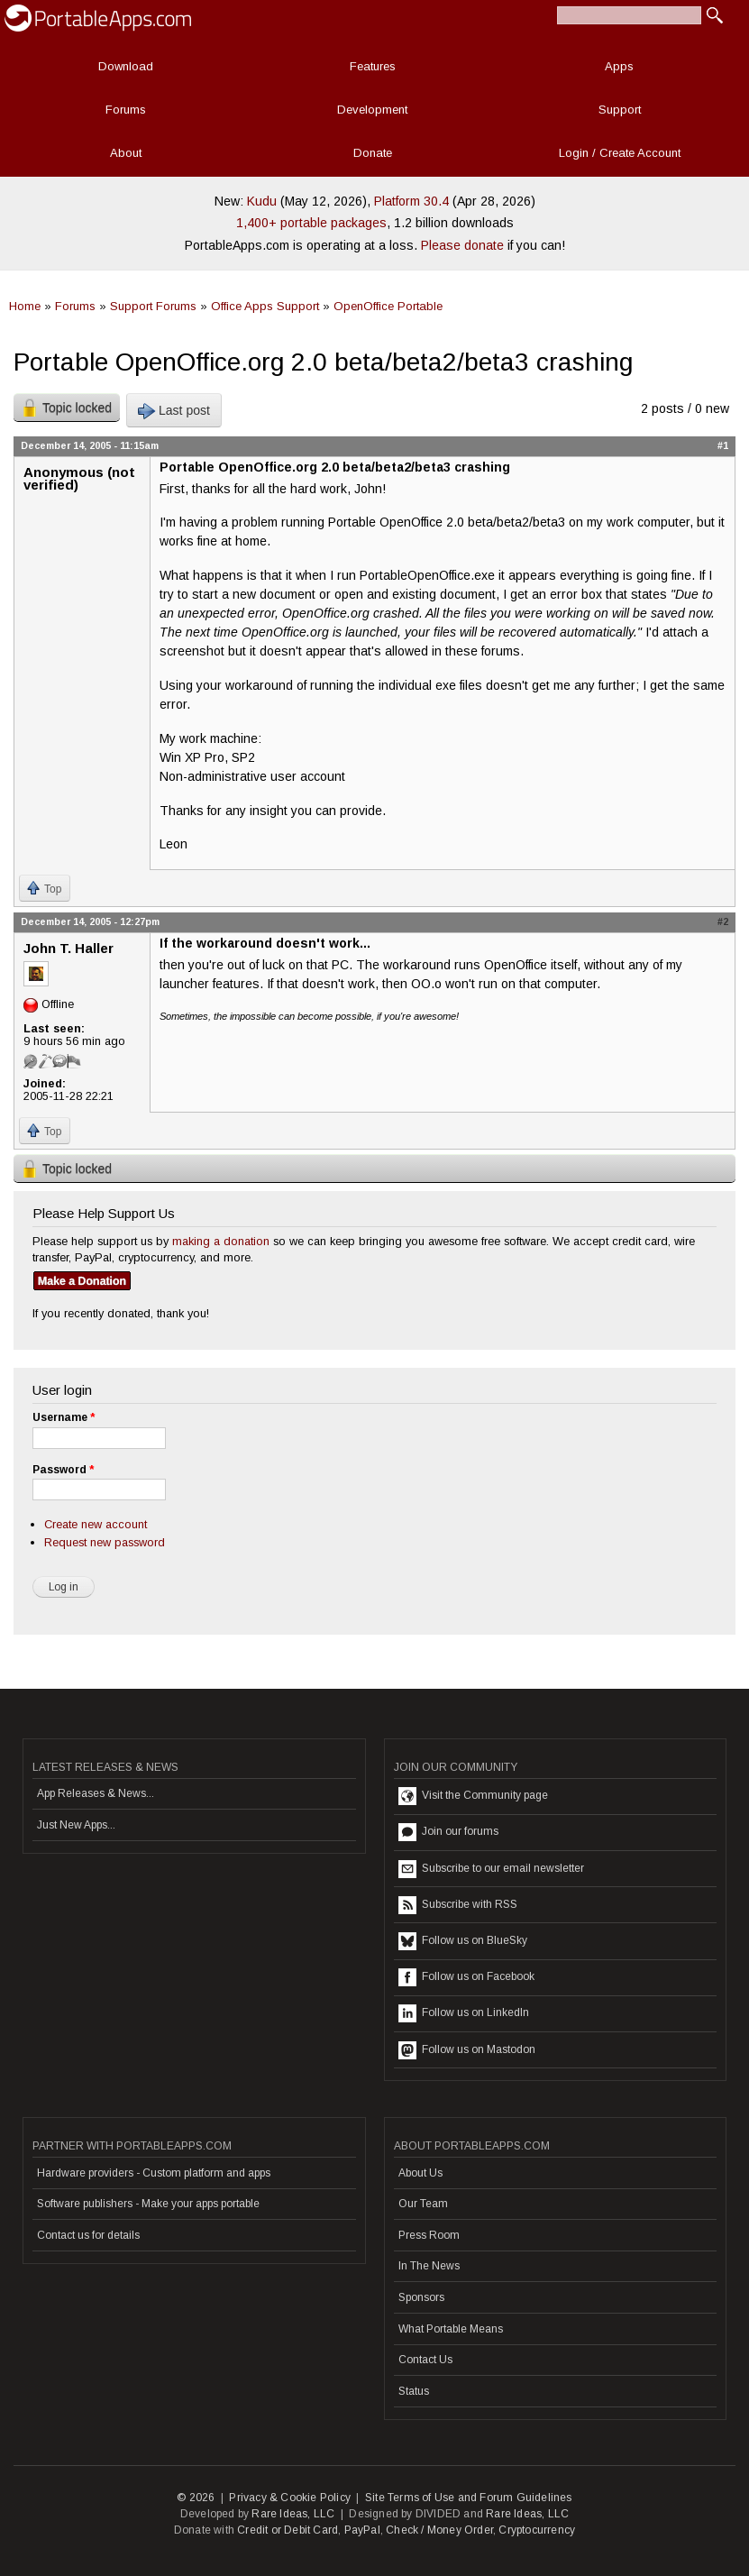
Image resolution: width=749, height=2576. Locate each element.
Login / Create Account (619, 153)
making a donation (220, 1241)
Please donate (462, 245)
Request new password (104, 1542)
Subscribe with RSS (457, 1905)
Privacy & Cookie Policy (290, 2497)
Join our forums (448, 1832)
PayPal (362, 2530)
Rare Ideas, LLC (292, 2513)
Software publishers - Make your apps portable (148, 2203)
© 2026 (196, 2497)
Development (372, 109)
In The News (429, 2266)
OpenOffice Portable (388, 306)
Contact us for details (88, 2235)
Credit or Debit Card (287, 2530)
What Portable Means (450, 2329)
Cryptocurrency (536, 2530)
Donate (372, 153)
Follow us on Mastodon (466, 2050)
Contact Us (425, 2359)
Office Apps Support (265, 306)
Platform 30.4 (411, 201)
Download (125, 66)
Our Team (423, 2203)
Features (373, 66)
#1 (722, 445)
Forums (125, 109)
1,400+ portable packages (311, 222)
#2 (722, 921)
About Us (420, 2173)
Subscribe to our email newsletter (491, 1869)
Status (413, 2391)
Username (63, 1417)
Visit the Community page (473, 1796)
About (126, 153)
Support (619, 109)
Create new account (95, 1524)
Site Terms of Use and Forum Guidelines (468, 2497)
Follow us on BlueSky (462, 1941)
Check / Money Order (439, 2530)
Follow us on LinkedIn (463, 2013)
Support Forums (153, 306)
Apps (619, 66)
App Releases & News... (95, 1793)
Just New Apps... (76, 1825)
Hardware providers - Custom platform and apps (153, 2173)
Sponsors (421, 2297)
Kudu (262, 201)
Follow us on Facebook (466, 1977)
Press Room (429, 2235)
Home (25, 306)
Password (63, 1469)
